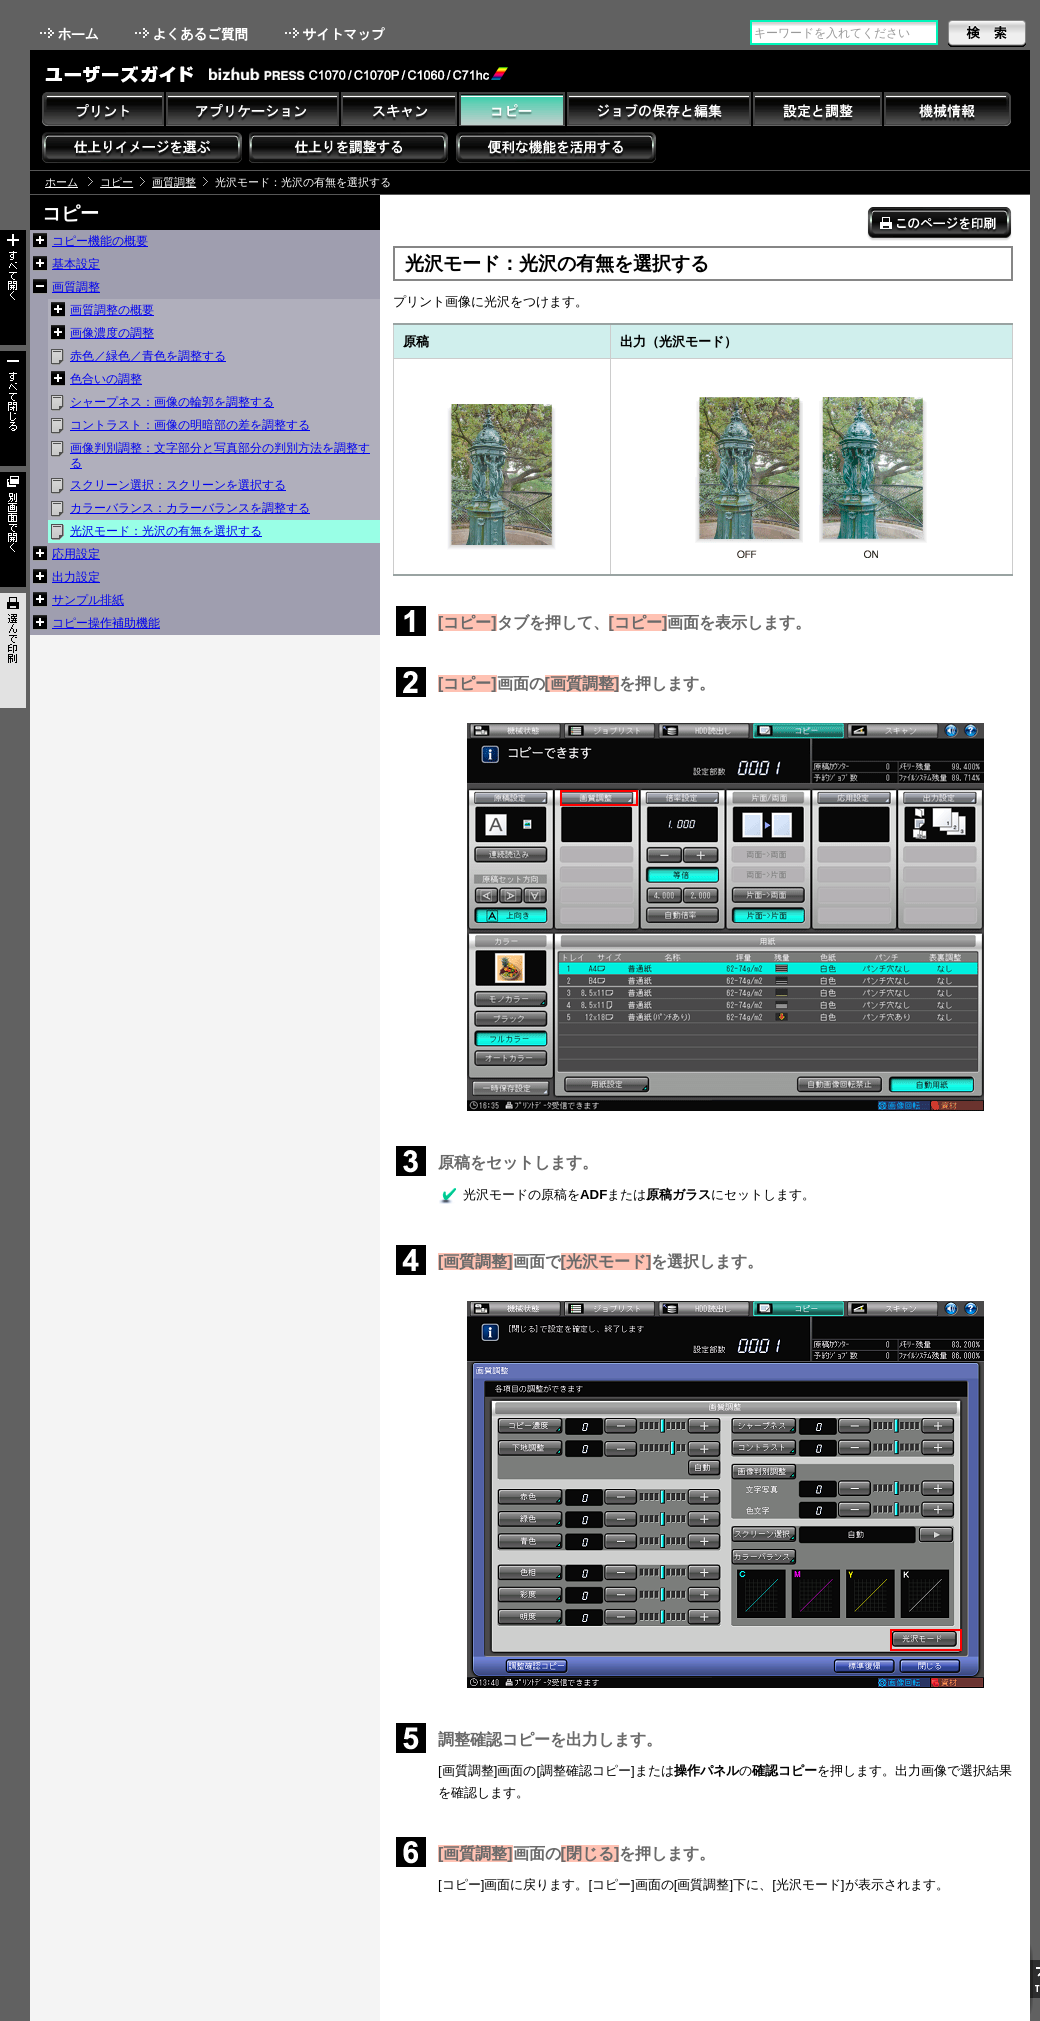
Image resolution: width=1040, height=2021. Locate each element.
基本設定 (76, 264)
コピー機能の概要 (100, 241)
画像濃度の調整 (112, 333)
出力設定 (76, 577)
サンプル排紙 (88, 600)
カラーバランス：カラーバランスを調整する (190, 508)
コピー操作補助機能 (106, 623)
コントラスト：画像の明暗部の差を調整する (190, 425)
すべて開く (13, 287)
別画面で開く (13, 529)
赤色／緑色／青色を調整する (148, 356)
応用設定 (76, 554)
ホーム (71, 33)
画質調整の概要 (112, 310)
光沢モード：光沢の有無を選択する (166, 531)
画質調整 (174, 182)
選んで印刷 (13, 650)
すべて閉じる (13, 408)
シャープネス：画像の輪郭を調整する (172, 402)
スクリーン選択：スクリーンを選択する (178, 485)
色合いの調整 (106, 379)
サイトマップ (337, 33)
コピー (116, 182)
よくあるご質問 (193, 33)
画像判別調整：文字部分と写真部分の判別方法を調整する (220, 455)
